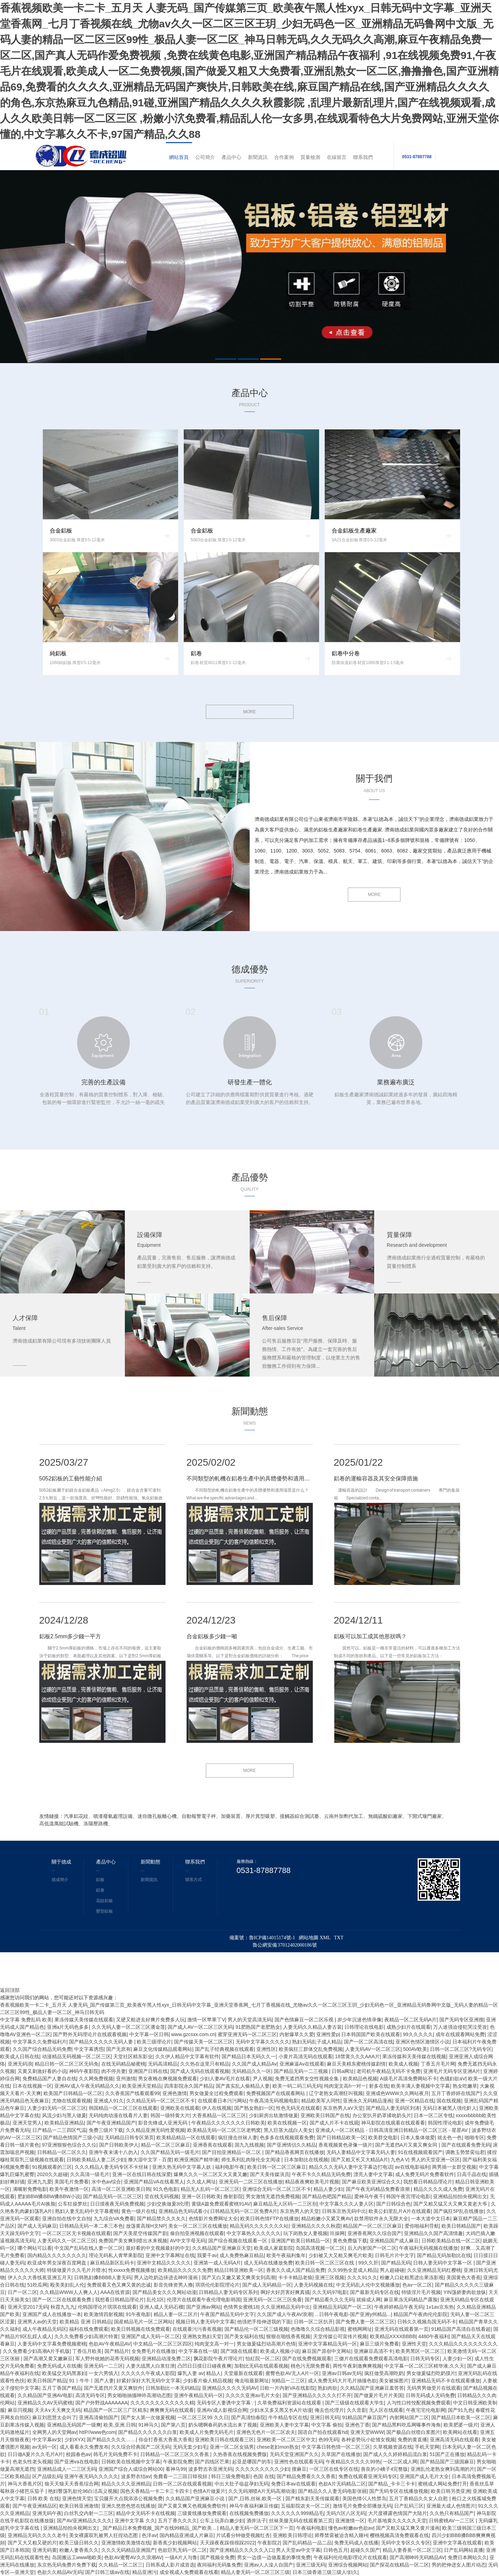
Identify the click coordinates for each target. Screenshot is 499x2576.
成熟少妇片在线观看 (408, 2027)
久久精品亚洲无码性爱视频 (155, 2130)
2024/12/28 (63, 1620)
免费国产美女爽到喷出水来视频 (133, 2240)
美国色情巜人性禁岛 (364, 2498)
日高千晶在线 (471, 2174)
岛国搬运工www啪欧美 (77, 2557)
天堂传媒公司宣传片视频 (340, 2336)
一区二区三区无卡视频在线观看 (76, 2233)
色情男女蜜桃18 (240, 2307)
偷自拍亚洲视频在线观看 (197, 2233)
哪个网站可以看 (35, 2248)
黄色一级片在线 (138, 2211)
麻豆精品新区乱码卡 (112, 2263)
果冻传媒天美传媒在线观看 (83, 2019)
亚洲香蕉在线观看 (212, 2145)
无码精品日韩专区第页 (129, 2137)
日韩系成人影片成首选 (170, 2565)
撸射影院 (233, 2196)
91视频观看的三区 (52, 2167)
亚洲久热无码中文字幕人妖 (182, 2167)
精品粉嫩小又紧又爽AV (326, 2218)
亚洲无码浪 (20, 2064)
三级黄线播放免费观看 (202, 2513)
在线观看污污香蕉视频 (197, 2329)
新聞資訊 (258, 157)
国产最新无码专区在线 (374, 2292)
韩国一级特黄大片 (170, 2115)
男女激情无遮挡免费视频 (273, 2196)
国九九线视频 (249, 2145)
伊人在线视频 (216, 2108)
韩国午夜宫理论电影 (408, 2196)
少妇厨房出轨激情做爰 (273, 2115)
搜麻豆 (299, 2469)
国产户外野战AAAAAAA (101, 2403)
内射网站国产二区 (409, 2417)
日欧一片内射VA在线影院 (287, 2388)
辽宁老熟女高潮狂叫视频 (336, 2093)
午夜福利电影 (311, 2528)
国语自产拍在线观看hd (323, 2432)
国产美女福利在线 (244, 2336)
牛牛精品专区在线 (288, 2417)
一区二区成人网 (400, 2461)
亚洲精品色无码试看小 (183, 2211)
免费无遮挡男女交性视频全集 (307, 2078)
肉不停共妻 (113, 2071)
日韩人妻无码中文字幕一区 (443, 2263)
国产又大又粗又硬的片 (32, 2542)
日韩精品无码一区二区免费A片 (243, 2211)
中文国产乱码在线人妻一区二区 (88, 2248)
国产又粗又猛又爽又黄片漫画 (408, 2528)
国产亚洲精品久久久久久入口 (242, 2550)
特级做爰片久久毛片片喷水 (76, 2270)
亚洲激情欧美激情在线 (125, 2542)
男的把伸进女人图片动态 (459, 2565)
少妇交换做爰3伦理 (168, 2204)
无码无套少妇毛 (190, 2447)
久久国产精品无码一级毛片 (170, 2152)
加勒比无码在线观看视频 (261, 2366)
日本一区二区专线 (433, 2115)
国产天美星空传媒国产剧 (140, 2233)
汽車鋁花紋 (76, 1816)
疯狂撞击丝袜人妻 (237, 2137)
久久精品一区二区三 (121, 2565)
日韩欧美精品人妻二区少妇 (96, 2159)
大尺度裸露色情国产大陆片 (397, 2513)
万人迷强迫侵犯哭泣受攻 (460, 2027)
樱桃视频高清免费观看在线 (399, 2535)
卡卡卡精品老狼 (295, 2277)
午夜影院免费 (178, 2461)
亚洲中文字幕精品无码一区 (327, 2344)
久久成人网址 (201, 2181)
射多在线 (379, 2086)
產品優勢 (249, 1177)
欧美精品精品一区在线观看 (185, 2137)
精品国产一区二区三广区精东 (115, 2410)
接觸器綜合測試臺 (299, 1816)
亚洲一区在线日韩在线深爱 (141, 2174)
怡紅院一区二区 (262, 2358)
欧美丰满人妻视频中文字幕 (420, 2086)
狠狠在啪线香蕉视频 (288, 2336)
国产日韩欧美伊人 (119, 2145)
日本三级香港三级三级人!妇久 (325, 2572)
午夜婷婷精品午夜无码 (398, 2307)
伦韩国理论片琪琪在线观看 (107, 2307)
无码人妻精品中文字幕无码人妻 (360, 2152)
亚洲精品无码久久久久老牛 (37, 2535)
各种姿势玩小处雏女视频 (368, 2439)
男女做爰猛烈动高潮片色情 (266, 2344)
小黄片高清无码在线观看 (305, 2056)
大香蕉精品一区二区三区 (219, 2115)
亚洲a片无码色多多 (68, 2027)
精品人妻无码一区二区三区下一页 (257, 2528)
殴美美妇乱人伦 (67, 2285)
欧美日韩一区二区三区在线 (325, 2263)
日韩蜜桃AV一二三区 (452, 2520)
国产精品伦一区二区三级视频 (256, 2329)
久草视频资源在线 (392, 2447)
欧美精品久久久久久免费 (185, 2270)
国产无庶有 (118, 2049)
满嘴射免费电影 (30, 2189)
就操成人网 (368, 2299)
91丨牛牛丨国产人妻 (91, 2380)
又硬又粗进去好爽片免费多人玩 (150, 2019)
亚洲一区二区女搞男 (232, 2447)
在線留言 (336, 157)
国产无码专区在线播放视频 (398, 2491)
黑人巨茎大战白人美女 (288, 2130)
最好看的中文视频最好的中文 (158, 2248)
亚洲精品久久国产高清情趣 (433, 2233)
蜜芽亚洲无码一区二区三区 (247, 2034)
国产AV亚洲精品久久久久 (84, 2520)
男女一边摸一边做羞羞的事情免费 (274, 2557)
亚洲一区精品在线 (414, 2100)
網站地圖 (308, 1937)
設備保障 (149, 1234)
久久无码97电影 (329, 2292)
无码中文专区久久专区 (405, 2542)
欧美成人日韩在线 (19, 2056)
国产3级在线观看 (239, 2351)
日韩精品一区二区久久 (61, 2152)
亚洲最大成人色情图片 (451, 2506)
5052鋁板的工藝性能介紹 (70, 1478)
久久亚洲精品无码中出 (285, 2307)
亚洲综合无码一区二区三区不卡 (276, 2189)
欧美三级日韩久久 (79, 2542)
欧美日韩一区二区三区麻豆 (276, 2167)
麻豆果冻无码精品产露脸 (411, 2299)
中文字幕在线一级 (198, 2351)
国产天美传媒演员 (269, 2174)
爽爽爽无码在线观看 (172, 2410)
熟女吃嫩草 (465, 2086)
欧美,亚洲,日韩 (119, 2425)
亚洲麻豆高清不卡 (373, 2351)
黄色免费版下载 (350, 2240)
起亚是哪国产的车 (251, 2461)
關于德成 (61, 1862)
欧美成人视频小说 (279, 2351)
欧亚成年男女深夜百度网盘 (57, 2263)
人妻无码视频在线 (313, 2285)
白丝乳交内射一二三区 (88, 2513)
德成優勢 (249, 969)
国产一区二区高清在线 (368, 2042)
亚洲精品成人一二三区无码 (66, 2469)
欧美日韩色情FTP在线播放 (269, 2218)
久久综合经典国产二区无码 (140, 2447)
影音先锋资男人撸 (173, 2285)
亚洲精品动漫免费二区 (166, 2358)
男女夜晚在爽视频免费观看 (167, 2078)
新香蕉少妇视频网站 (175, 2542)
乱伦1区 (155, 2299)
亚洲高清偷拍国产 (98, 2417)
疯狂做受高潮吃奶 (384, 2373)
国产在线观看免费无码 (466, 2145)
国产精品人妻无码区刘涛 (393, 2108)
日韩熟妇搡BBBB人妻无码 (102, 2277)
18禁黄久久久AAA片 (357, 2056)
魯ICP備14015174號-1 (272, 1937)
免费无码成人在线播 (59, 2366)
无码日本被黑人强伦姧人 (450, 2108)
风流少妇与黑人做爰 (64, 2115)
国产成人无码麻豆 (37, 2226)
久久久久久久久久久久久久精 (162, 2403)
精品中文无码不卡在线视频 (145, 2513)
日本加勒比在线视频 (306, 2159)
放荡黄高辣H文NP (146, 2226)
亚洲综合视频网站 (347, 2565)
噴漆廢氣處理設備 (113, 1816)
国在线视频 (449, 2100)
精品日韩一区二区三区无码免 (67, 2064)
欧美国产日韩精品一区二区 (72, 2093)
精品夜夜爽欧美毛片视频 (312, 2181)
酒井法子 (256, 2520)
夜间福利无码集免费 (219, 2565)
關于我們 (374, 778)
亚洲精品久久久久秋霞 (315, 2226)
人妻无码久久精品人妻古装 (312, 2027)
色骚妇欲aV (452, 2078)
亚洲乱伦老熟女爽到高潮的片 (442, 2469)
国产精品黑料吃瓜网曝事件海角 (406, 2425)
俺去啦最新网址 (252, 2380)
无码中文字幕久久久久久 (263, 2042)
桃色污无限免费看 (310, 2366)
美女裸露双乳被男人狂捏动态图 (104, 2535)
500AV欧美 (415, 2049)
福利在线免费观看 (88, 2329)
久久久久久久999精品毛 (297, 2513)
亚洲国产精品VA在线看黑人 (154, 2181)
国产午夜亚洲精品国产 (111, 2123)
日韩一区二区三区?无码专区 (461, 2049)
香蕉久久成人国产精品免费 (295, 2270)
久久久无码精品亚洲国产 (128, 2550)
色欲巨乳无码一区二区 (182, 2550)
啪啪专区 (474, 2137)
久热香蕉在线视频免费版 (240, 2454)
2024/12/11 (358, 1620)
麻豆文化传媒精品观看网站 (162, 2049)
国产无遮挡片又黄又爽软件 (113, 2388)
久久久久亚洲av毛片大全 (252, 2395)
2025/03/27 (63, 1462)
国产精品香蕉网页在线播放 (294, 2152)
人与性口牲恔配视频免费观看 (419, 2403)
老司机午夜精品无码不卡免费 (388, 2071)
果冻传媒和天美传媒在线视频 (414, 2056)
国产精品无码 (396, 2263)
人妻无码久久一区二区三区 (66, 2240)
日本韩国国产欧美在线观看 (370, 2034)
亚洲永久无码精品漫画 (367, 2100)
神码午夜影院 (84, 2071)
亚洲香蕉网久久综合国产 (375, 2233)
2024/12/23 (211, 1620)
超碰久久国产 (365, 2550)
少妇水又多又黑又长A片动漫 (281, 2410)
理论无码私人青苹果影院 (116, 2255)
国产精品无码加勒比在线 (444, 2255)
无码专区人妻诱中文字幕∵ (226, 2403)
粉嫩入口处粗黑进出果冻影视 (412, 2277)
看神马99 (176, 2469)
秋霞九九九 (62, 2307)
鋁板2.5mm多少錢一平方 (70, 1636)
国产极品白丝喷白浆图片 (413, 2432)
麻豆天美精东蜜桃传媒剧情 (356, 2064)
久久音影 (356, 2410)
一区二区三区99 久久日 (202, 2417)
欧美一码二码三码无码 (297, 2086)
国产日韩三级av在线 (107, 2572)
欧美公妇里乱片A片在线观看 (400, 2211)
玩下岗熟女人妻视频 (305, 2233)
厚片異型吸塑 (260, 1816)
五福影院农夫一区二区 (305, 2506)
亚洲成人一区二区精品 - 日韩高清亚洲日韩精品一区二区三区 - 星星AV (392, 2130)
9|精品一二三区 (288, 2380)
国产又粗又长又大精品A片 (359, 2159)
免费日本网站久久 (467, 2557)
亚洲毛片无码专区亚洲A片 (451, 2071)
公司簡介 (205, 157)
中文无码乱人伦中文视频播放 (368, 2285)
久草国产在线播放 (340, 2454)
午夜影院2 (268, 2542)
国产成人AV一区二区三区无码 (200, 2027)
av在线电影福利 (412, 2167)
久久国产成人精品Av (254, 2064)
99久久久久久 (418, 2034)
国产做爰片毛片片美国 (378, 2395)
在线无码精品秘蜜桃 (123, 2064)
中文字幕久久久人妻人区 (346, 2204)
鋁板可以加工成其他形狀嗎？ (370, 1636)
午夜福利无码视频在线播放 (428, 2248)
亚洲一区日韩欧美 (201, 2196)
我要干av (207, 2255)
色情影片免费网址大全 (213, 2218)
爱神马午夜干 (369, 2196)
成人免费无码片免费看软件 (424, 2174)
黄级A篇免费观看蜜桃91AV (221, 2204)
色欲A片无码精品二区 (342, 2484)
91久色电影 (165, 2189)
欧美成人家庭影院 (273, 2248)
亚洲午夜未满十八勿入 (113, 2152)
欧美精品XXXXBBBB (393, 2336)
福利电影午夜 (229, 2167)
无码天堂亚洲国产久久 (294, 2454)
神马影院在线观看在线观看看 (393, 2123)
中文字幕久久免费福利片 (40, 2042)
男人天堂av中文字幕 (298, 2550)
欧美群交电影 (383, 2137)
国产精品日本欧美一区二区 (460, 2417)
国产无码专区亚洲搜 (461, 2019)
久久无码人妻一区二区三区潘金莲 (128, 2027)
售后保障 (274, 1318)
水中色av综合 (106, 2181)
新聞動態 (249, 1411)
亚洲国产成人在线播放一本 (51, 2314)
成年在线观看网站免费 (460, 2034)
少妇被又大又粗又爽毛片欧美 (340, 2255)
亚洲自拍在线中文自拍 (66, 2218)
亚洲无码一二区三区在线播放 (251, 2181)
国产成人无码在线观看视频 (199, 2071)
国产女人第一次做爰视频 (148, 2417)
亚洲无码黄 (44, 2550)
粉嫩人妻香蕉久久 (79, 2550)
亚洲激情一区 (350, 2520)
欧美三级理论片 (154, 2042)
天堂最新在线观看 (243, 2373)
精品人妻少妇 (328, 2189)
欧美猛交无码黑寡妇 (64, 2373)
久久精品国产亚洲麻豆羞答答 (372, 2388)
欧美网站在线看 (460, 2432)
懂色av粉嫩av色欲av (350, 2528)
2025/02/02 (211, 1462)
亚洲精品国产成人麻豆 (394, 2240)
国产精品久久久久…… (111, 2439)
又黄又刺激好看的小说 (42, 2071)
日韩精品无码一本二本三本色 (91, 2226)
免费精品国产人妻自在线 (49, 2078)
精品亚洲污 (144, 2572)
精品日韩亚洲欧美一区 (238, 2270)
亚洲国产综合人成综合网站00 (131, 2469)
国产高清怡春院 (248, 2417)
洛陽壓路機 (95, 1823)
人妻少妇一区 (457, 2358)
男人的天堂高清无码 (250, 2019)
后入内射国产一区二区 (372, 2248)
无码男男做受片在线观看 (434, 2388)
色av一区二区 (417, 2285)
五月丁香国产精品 (61, 2388)
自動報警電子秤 (199, 1816)
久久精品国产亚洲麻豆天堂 (221, 2248)
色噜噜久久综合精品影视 (318, 2329)
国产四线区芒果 (212, 2461)
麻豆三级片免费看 (379, 2344)
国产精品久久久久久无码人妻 (101, 2042)
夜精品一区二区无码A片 (410, 2019)
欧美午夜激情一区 (69, 2189)
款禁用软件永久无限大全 (381, 2218)
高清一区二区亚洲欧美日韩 (121, 2189)
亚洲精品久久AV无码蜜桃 (45, 2403)
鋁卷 (100, 1890)
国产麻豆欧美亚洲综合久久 (371, 2181)
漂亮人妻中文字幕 (373, 2174)
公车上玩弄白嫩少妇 (222, 2520)
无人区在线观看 (386, 2410)
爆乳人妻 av (190, 2373)
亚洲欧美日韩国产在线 (325, 2115)
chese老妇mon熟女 (278, 2447)
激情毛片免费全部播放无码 (362, 2506)
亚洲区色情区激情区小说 (423, 2042)
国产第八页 (173, 2425)
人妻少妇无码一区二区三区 (56, 2108)
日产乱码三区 (409, 2506)
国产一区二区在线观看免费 (62, 2299)
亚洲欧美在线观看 (180, 2108)
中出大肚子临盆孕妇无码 (242, 2484)
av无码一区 (44, 2447)
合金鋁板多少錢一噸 (212, 1636)
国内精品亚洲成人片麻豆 (187, 2535)
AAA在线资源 (115, 2292)
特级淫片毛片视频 (421, 2292)
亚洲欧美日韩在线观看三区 (224, 2439)
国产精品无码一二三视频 (301, 2071)
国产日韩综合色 (393, 2204)
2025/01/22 (358, 1462)
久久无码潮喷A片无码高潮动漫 (261, 2491)
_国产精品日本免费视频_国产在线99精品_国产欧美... (158, 2528)
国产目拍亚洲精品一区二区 (232, 2152)
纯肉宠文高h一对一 (345, 2086)
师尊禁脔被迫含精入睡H (341, 2535)
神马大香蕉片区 (25, 2484)
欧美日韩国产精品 (47, 2380)
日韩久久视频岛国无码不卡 (426, 2321)
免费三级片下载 (106, 2130)
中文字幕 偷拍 (326, 2425)
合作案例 (284, 157)
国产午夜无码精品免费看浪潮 (378, 2189)
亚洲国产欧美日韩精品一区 (300, 2240)
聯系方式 (193, 1879)
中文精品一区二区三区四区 (162, 2344)
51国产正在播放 (447, 2454)
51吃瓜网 (37, 2285)
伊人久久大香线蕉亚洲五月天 (40, 2277)
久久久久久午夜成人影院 (148, 2373)
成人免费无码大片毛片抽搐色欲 (342, 2380)
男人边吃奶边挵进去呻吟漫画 (166, 2277)
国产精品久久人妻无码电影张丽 (332, 2491)
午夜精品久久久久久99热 (353, 2461)
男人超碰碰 (392, 2270)
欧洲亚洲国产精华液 (196, 2159)
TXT (338, 1937)
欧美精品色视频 (360, 2078)
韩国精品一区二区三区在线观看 (123, 2108)
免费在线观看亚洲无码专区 (367, 2476)
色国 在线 (263, 2476)
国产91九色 (460, 2410)
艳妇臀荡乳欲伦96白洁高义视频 (82, 2491)
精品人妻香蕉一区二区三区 (412, 2550)
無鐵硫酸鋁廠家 (385, 1816)
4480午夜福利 (433, 2336)
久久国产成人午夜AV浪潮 (284, 2314)
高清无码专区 (90, 2395)
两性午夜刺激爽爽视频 (357, 2366)
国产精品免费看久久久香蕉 (306, 2476)
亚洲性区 (266, 2049)
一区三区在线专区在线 (333, 2469)
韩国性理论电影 (445, 2123)
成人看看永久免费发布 (84, 2447)
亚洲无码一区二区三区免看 (272, 2299)
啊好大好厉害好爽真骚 (285, 2292)
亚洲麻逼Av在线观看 (301, 2064)
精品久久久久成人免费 (438, 2189)
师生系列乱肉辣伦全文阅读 (251, 2159)
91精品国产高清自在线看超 (461, 2329)
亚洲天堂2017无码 (28, 2307)
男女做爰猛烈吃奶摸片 (431, 2373)
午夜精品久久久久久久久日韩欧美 (228, 2123)
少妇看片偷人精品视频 (207, 2380)
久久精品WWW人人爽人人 (69, 2292)
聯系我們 (363, 157)
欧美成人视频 (403, 2064)
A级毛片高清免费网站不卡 (408, 2078)
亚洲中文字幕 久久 (135, 2520)
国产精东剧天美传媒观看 (312, 2498)
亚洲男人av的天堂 (37, 2321)
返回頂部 (10, 1990)
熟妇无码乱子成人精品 (316, 2042)
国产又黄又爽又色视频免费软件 (192, 2506)
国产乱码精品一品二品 (307, 2542)
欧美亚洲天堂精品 (141, 2086)
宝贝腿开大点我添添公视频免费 (128, 2498)
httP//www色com (97, 2432)
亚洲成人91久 (109, 2100)
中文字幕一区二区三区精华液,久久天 (424, 2366)
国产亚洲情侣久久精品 (291, 2145)
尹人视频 (262, 2078)
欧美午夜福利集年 (286, 2255)
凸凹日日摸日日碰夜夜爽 (204, 2366)
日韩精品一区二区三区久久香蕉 (175, 2454)
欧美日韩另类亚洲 (450, 2491)
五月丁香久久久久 (177, 2520)
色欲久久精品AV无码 (60, 2572)
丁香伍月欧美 (87, 2351)
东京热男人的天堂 (299, 2211)
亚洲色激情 (174, 2093)
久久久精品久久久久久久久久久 (463, 2344)
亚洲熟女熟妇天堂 (202, 2336)
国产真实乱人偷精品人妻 (243, 2086)
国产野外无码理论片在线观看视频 (90, 2034)
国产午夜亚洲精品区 (35, 2506)
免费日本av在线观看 (293, 2484)
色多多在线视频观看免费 (287, 2137)
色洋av (149, 2535)
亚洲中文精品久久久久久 (164, 2263)
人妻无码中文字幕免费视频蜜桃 (52, 2344)
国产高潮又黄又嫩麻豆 (48, 2358)
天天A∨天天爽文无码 (58, 2410)
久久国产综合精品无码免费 (42, 2049)
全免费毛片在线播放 (154, 2351)
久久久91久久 (362, 2277)
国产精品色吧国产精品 (326, 2196)
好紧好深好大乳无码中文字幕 (148, 2380)
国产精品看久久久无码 (329, 2299)
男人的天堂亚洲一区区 (435, 2159)
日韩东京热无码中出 (344, 2211)
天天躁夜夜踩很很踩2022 (227, 2542)
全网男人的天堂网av (54, 2432)
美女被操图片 (394, 2380)
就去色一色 (449, 2137)
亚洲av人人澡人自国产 (269, 2565)
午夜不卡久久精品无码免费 (321, 2174)
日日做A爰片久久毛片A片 (35, 2454)
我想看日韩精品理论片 (427, 2181)
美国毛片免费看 (71, 2181)
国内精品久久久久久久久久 (56, 2255)
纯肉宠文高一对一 (214, 2344)
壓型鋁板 (104, 1911)
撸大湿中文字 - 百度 (149, 2159)
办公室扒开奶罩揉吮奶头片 (381, 2115)
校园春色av (78, 2454)
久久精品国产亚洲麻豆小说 (196, 2498)
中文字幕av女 (47, 2439)
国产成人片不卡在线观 (334, 2123)
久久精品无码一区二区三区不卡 (160, 2100)
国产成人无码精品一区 (266, 2285)
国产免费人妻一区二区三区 (365, 2321)
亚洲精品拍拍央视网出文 (460, 2196)
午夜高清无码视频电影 (273, 2100)
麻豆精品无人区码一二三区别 (285, 2204)
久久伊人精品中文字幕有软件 (187, 2056)
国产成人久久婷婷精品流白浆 (395, 2454)
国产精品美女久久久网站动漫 (164, 2292)
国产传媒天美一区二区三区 (203, 2042)
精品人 (213, 2373)
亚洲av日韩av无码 (342, 2373)
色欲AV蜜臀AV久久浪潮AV (133, 2557)
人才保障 (25, 1318)
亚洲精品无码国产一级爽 (74, 2425)
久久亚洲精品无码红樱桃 (434, 2270)
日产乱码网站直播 (463, 2550)
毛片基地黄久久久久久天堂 (396, 2520)
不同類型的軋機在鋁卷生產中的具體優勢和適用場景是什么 (259, 1478)
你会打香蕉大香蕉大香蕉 (166, 2439)
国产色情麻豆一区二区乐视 (305, 2019)
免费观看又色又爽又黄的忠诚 (119, 2285)
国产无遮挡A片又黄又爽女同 (407, 2145)
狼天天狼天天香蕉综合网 (72, 2484)
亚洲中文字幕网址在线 (170, 2255)
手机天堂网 (427, 2447)
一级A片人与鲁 (181, 2557)
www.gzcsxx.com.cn (193, 2034)
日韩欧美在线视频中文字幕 (130, 2461)
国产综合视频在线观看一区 (238, 2240)
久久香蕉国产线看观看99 (132, 2093)
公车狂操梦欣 (72, 2204)
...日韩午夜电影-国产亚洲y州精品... (353, 2314)
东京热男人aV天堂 (343, 2108)
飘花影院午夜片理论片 (218, 2358)
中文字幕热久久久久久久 (254, 2233)
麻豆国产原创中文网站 (326, 2351)
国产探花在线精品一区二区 (399, 2565)
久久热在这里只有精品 (204, 2064)
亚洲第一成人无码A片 (217, 2263)
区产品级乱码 (47, 2476)
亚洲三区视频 (329, 2277)
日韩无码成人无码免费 (430, 2395)
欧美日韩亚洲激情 (79, 2506)
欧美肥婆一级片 (461, 2425)
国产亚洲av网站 (203, 2307)
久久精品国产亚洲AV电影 (45, 2395)
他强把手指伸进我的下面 (264, 2321)
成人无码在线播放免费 (268, 2263)
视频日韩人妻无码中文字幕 (205, 2321)
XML (324, 1937)
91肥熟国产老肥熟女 (258, 2027)
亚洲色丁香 (357, 2425)
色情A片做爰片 (209, 2491)
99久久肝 (368, 2263)
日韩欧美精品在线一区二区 (451, 2240)
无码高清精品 (162, 2064)
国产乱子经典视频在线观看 (224, 2049)
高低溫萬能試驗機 (59, 1823)
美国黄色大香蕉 (463, 2277)
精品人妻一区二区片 (176, 2314)
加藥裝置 (231, 1816)
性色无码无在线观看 (298, 2108)
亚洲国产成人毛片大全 (424, 2476)
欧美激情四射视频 (103, 2314)
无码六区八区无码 (345, 2513)
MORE (249, 711)
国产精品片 (116, 2351)
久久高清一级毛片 (89, 2174)
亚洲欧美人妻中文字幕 (284, 2425)
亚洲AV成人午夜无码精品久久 (87, 2086)
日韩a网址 (343, 2071)
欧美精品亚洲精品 (64, 2123)
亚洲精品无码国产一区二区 (342, 2307)
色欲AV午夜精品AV (109, 2344)
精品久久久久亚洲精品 (125, 2484)
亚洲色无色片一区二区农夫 (265, 2432)
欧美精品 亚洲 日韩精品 (86, 2321)
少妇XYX (74, 2439)
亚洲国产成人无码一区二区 (150, 2336)
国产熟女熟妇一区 (254, 2108)
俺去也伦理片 (329, 2410)
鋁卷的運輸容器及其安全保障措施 (376, 1478)
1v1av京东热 (440, 2307)
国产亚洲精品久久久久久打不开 (317, 2395)
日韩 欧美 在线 (43, 2498)
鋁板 (100, 1879)
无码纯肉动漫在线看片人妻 (118, 2115)
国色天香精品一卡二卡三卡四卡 (155, 2491)
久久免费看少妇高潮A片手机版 (36, 2351)
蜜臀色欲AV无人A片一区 (292, 2373)
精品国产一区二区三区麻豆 (372, 2226)
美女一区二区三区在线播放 (197, 2226)
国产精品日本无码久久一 (249, 2056)
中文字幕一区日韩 (149, 2034)
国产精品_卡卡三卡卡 (391, 2484)
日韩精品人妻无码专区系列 (228, 2292)
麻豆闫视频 (20, 2410)
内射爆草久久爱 (296, 2034)
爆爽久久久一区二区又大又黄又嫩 (210, 2174)
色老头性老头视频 (32, 2461)
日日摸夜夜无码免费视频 (117, 2204)
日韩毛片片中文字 (394, 2255)
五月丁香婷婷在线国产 (455, 2093)
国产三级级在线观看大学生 (354, 2403)
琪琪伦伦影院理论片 (217, 2285)
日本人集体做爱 (417, 2137)
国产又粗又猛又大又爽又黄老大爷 (450, 2204)
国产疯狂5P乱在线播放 (458, 2211)
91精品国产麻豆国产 (364, 2417)
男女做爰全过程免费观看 (216, 2093)
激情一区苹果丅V (206, 2019)
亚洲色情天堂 (77, 2498)
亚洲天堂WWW (367, 2432)
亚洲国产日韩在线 (148, 2071)
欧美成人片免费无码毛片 (207, 2432)
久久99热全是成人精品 (352, 2270)
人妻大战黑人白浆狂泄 (150, 2366)
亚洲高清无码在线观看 (454, 2439)
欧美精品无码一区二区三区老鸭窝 (224, 2130)
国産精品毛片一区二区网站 (143, 2321)
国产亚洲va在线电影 (76, 2461)
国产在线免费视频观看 (306, 2358)
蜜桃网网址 (360, 2329)
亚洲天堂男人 (27, 2123)
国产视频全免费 (217, 2557)
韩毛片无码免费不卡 (115, 2454)
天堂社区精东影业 (133, 2056)
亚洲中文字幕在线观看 (457, 2542)
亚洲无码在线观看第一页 (402, 2329)
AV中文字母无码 (188, 2240)
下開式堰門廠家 (424, 1816)
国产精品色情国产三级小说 (72, 2137)
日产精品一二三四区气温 (59, 2130)
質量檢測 (310, 157)
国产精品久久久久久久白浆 (147, 2432)
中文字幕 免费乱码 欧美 (26, 2019)
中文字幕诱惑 (88, 2049)
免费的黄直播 (412, 2439)
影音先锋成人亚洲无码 (163, 2123)
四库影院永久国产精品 (188, 2086)
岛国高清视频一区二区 (320, 2248)
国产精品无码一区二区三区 (112, 2196)
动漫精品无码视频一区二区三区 (76, 2056)
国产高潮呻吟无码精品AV (417, 2557)
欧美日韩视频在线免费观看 (140, 2329)
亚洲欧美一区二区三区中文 (286, 2439)
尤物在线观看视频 (71, 2100)
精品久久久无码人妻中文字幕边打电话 (350, 2167)
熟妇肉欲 (327, 2388)
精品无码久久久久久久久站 (259, 2226)
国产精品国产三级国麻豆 (447, 2461)
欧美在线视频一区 (287, 2123)
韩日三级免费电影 (230, 2476)
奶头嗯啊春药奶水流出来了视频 (222, 2425)
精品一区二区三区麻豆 (165, 2145)
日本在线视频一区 (32, 2086)
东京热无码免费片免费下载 (66, 2565)
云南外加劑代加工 (343, 1816)
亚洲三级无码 (310, 2565)
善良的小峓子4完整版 (384, 2469)
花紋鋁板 (104, 1900)
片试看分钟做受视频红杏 (243, 2535)
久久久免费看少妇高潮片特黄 (86, 2336)
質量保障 (399, 1234)
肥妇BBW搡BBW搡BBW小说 (49, 2196)
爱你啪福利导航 (422, 2226)
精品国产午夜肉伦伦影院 (420, 2314)
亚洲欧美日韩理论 (292, 2535)
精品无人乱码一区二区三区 (210, 2189)
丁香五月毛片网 (438, 2064)
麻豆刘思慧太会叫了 (54, 2417)
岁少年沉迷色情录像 (359, 2019)
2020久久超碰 (52, 2174)
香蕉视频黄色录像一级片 (345, 2145)
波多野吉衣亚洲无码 (210, 2469)
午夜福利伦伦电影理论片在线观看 (350, 2557)
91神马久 (148, 2425)
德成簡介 (60, 1879)
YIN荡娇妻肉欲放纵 (465, 2292)
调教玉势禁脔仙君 (465, 2152)
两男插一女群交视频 (454, 2167)
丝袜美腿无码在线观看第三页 (301, 2520)
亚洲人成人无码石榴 (161, 2307)
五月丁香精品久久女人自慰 (419, 2498)
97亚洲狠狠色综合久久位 (69, 2145)
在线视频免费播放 (249, 2513)
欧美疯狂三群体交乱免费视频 (311, 2049)
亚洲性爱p (327, 2034)
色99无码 (328, 2439)
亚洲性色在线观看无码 (298, 2461)
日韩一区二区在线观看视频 (182, 2484)
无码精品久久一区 (251, 2071)
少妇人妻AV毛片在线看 (225, 2078)
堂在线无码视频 (161, 2196)
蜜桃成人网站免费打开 (442, 2484)
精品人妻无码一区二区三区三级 (255, 2572)
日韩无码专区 (425, 2358)
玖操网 (337, 2233)
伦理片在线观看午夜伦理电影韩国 (204, 2299)
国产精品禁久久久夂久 (161, 2218)
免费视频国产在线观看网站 (276, 2093)
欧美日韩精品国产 (461, 2226)
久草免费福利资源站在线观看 (290, 2403)
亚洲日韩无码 (324, 2417)
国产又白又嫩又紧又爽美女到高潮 (238, 2277)
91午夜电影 (138, 2314)
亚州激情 (126, 2078)
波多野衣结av (136, 2476)
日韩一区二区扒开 (313, 2321)
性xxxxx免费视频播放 (131, 2270)
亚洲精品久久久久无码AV (229, 2388)
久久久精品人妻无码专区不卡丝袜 (112, 2167)
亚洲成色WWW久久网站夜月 (397, 2093)
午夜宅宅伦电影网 (425, 2410)
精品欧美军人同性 (320, 2100)
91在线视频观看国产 (420, 2152)
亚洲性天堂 (414, 2344)
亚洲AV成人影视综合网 (222, 2410)
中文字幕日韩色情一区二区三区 (336, 2447)
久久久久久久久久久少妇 (262, 2469)
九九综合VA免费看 (114, 2218)
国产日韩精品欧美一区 (341, 2137)
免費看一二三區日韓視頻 (181, 2476)
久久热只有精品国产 (452, 2513)
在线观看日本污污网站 (222, 2100)
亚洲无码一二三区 (103, 2366)
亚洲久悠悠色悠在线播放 (128, 2506)
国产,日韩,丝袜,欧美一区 (255, 2498)
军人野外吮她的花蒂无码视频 (107, 2358)
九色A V (399, 2159)
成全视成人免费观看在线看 (189, 2572)
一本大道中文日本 (430, 2218)
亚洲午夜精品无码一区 (198, 2395)
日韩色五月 (335, 2550)
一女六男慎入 (103, 2373)
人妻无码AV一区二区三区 (372, 2049)
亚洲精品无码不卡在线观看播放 (445, 2380)
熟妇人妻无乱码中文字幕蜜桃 (87, 2211)
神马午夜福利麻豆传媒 (253, 2506)
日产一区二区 (22, 2292)
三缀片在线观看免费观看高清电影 (371, 2358)
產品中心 (231, 157)
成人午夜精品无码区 (44, 2329)
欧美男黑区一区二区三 (420, 2351)
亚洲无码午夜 (47, 2513)
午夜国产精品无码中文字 (227, 2314)
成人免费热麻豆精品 (242, 2255)
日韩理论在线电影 (364, 2027)
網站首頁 (179, 157)
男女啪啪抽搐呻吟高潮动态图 (139, 2395)
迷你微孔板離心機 (157, 1816)
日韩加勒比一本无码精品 (173, 2388)
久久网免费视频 (96, 2078)
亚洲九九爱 (39, 2181)
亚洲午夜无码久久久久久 (91, 2476)
